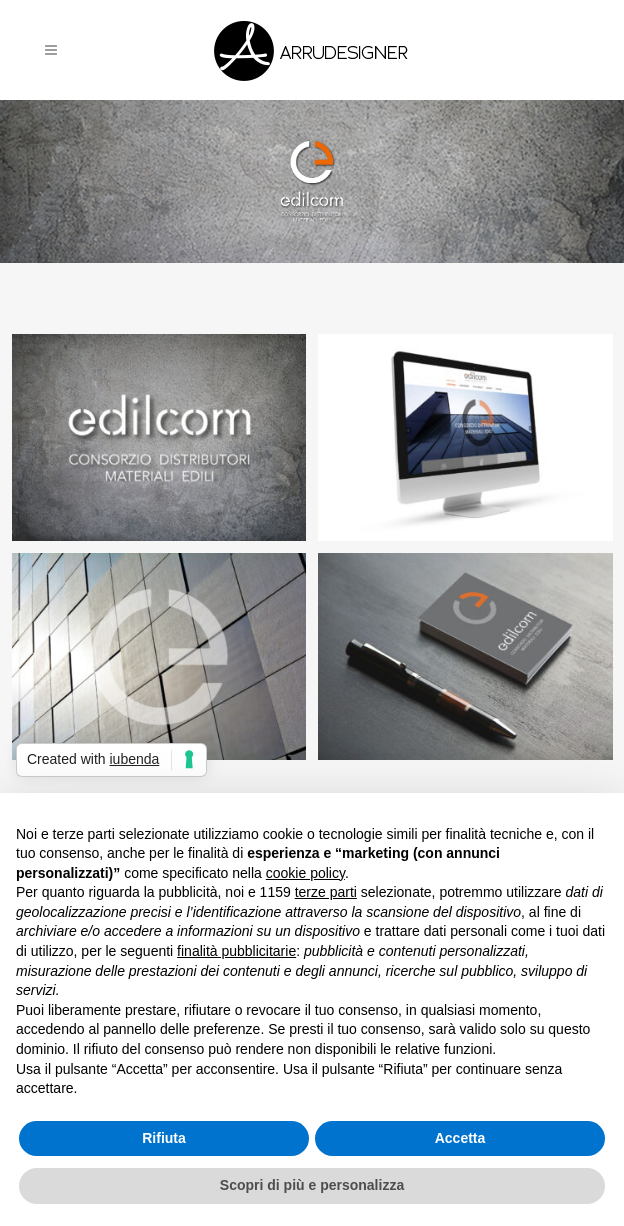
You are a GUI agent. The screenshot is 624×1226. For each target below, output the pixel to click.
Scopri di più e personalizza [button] (312, 1185)
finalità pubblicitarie (236, 951)
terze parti (326, 892)
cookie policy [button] (305, 873)
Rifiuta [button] (164, 1138)
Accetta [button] (460, 1138)
